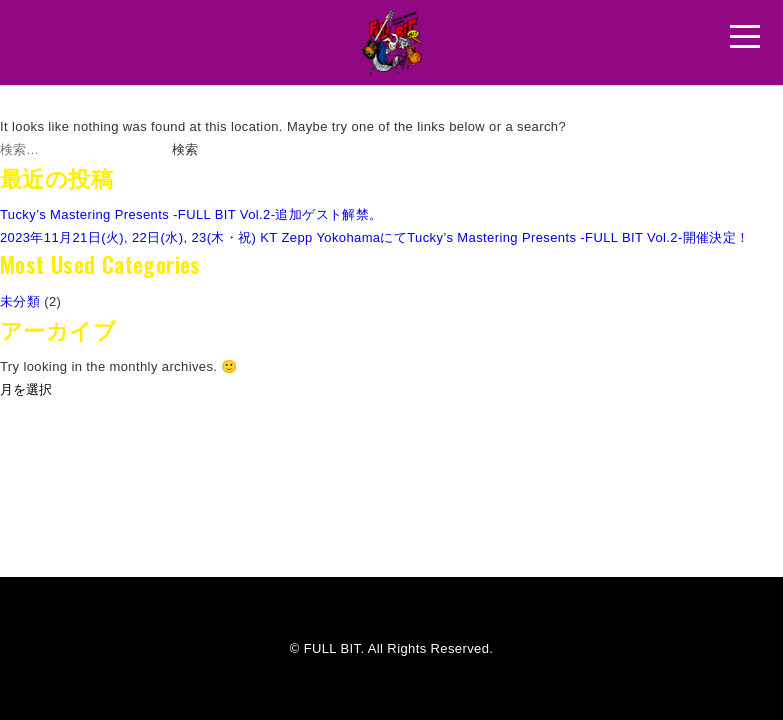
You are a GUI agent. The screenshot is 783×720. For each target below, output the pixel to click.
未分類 (20, 301)
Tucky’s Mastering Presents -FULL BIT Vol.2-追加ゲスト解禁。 (191, 214)
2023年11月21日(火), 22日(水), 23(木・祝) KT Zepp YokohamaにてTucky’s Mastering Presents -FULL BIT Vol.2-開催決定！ (375, 237)
